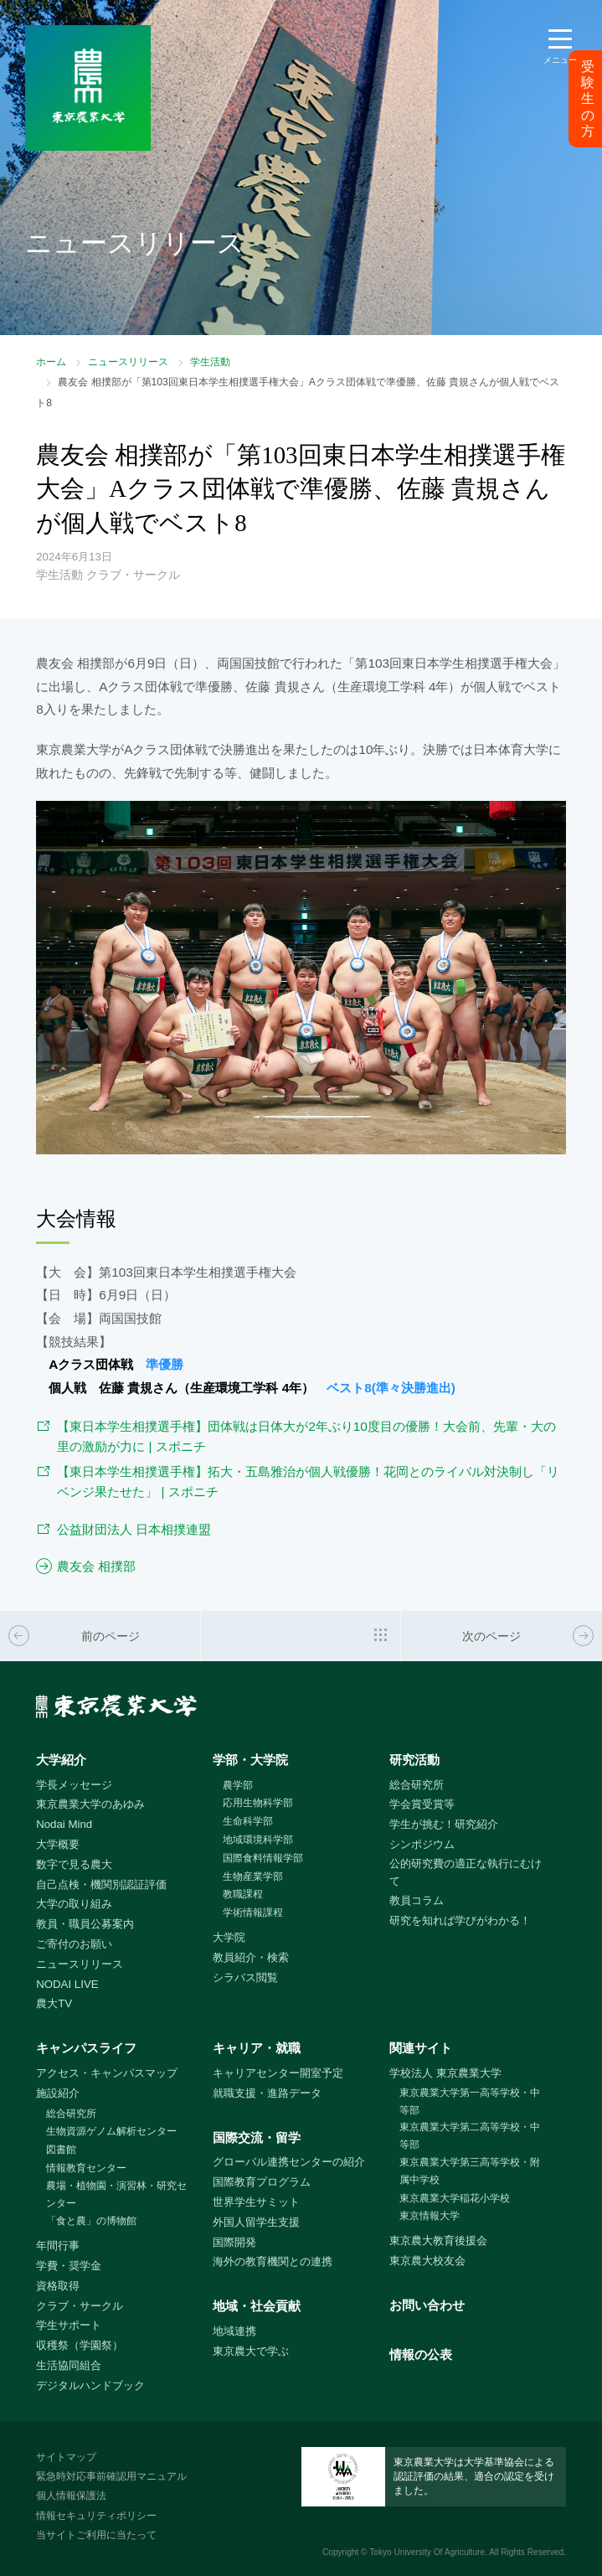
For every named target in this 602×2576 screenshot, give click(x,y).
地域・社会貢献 (257, 2306)
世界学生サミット (256, 2202)
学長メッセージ (74, 1784)
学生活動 (210, 362)
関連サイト (420, 2048)
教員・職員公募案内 (85, 1924)
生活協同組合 (68, 2365)
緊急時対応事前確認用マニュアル (111, 2476)
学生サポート (68, 2325)
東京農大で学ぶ (251, 2351)
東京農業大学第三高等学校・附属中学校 (469, 2171)
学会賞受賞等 (422, 1804)
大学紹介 (61, 1760)
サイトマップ (66, 2457)
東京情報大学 (429, 2216)
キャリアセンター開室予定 (278, 2073)
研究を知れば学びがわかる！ (460, 1920)
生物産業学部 (253, 1876)
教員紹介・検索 (251, 1957)
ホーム (51, 362)
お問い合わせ (427, 2305)
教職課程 (243, 1894)
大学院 (229, 1937)
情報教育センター (86, 2168)
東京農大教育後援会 (438, 2240)
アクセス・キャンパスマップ (107, 2073)
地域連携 (234, 2331)
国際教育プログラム (262, 2182)
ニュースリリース (128, 362)
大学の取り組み (74, 1903)
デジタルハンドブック (90, 2385)
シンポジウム (422, 1844)
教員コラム (416, 1900)
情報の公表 (420, 2354)
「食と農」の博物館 (91, 2221)
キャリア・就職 (257, 2048)
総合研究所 (416, 1784)
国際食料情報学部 (263, 1858)
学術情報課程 (253, 1912)
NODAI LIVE (67, 1984)
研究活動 (414, 1760)
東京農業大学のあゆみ (90, 1804)
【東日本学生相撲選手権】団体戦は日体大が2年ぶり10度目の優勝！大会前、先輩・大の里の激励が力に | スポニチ (306, 1436)
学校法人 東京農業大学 (445, 2073)
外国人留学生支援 (256, 2222)
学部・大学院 (250, 1760)
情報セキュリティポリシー (96, 2516)
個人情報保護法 (71, 2495)
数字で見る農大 (74, 1864)
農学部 (238, 1785)
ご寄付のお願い (74, 1944)
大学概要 (58, 1844)
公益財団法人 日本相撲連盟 (134, 1529)
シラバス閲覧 (245, 1977)
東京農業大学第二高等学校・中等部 (469, 2135)
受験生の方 (587, 98)
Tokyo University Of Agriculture (427, 2552)
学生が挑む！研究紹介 (443, 1824)
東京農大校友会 (427, 2260)
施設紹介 (58, 2093)
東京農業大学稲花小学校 (454, 2198)
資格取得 (58, 2285)
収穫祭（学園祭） (79, 2345)
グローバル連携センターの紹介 (289, 2161)
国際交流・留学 (257, 2137)
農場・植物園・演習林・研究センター (116, 2194)
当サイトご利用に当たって (96, 2535)
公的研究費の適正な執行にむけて (465, 1872)
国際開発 (234, 2242)
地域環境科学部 (258, 1840)
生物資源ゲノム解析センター (111, 2131)
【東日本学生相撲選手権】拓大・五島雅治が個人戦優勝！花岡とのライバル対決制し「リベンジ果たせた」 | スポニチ (308, 1482)
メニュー (560, 60)
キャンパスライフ (86, 2048)
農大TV (54, 2003)
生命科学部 (248, 1821)
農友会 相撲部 (96, 1566)
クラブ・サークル (79, 2306)
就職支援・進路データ (267, 2093)
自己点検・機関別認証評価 (101, 1884)
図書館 (61, 2149)
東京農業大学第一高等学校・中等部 (469, 2101)
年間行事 (58, 2245)
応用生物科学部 (258, 1803)
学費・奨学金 (68, 2265)
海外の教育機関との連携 (272, 2261)
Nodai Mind (64, 1824)
